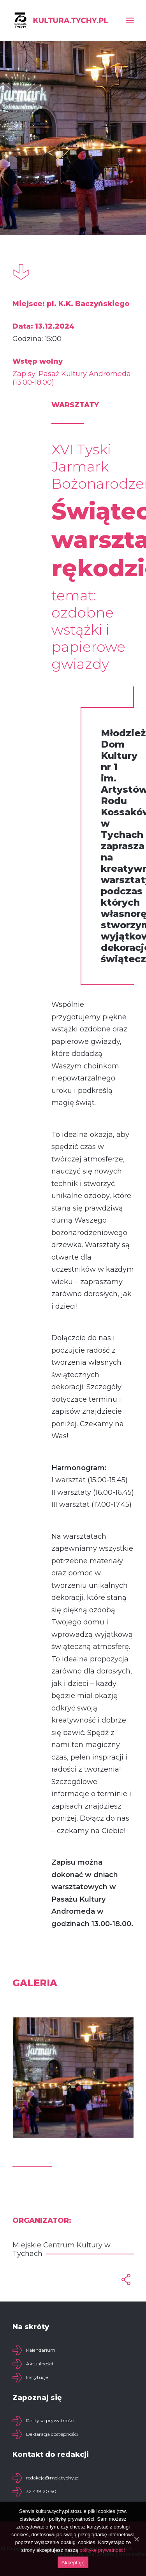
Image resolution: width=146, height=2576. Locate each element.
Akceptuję (73, 2562)
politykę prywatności (102, 2550)
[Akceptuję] (136, 2539)
